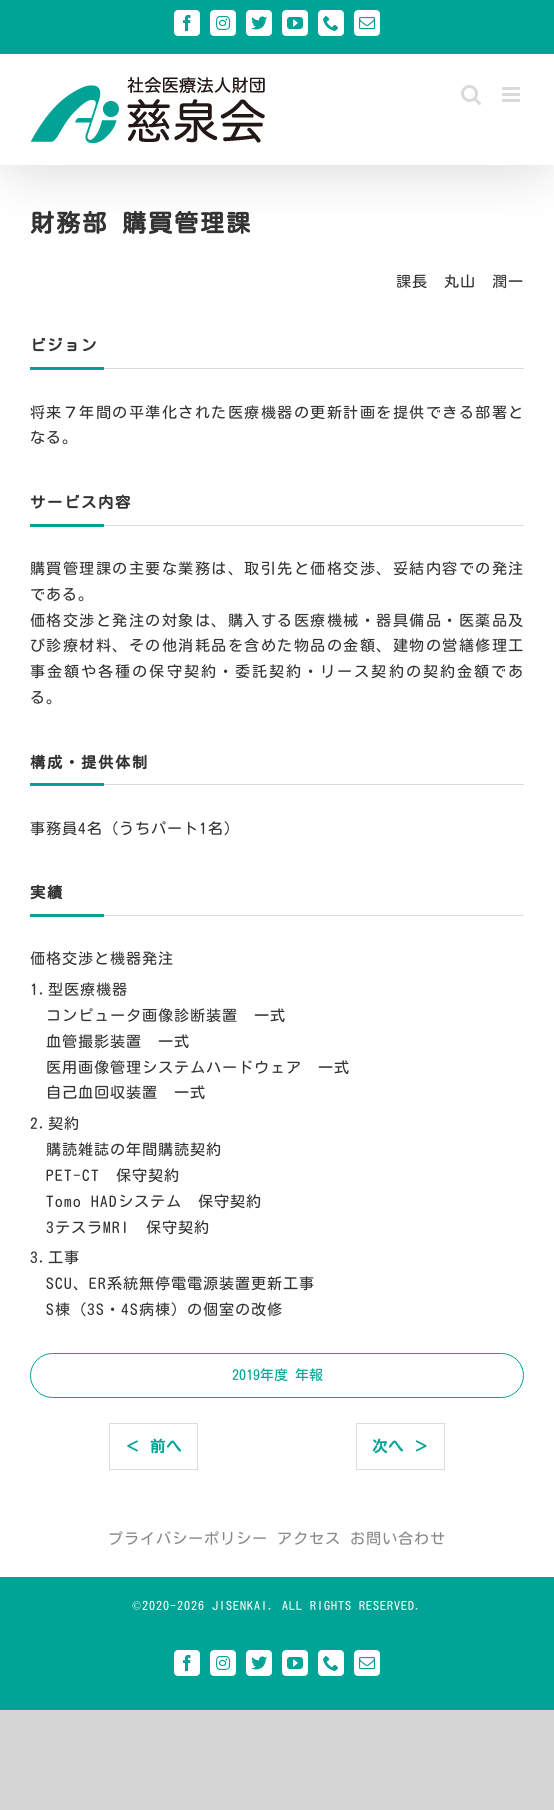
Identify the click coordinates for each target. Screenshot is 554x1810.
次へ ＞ (400, 1446)
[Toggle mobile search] (471, 94)
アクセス (309, 1538)
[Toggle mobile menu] (513, 94)
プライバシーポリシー (188, 1538)
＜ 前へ (153, 1446)
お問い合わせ (398, 1538)
